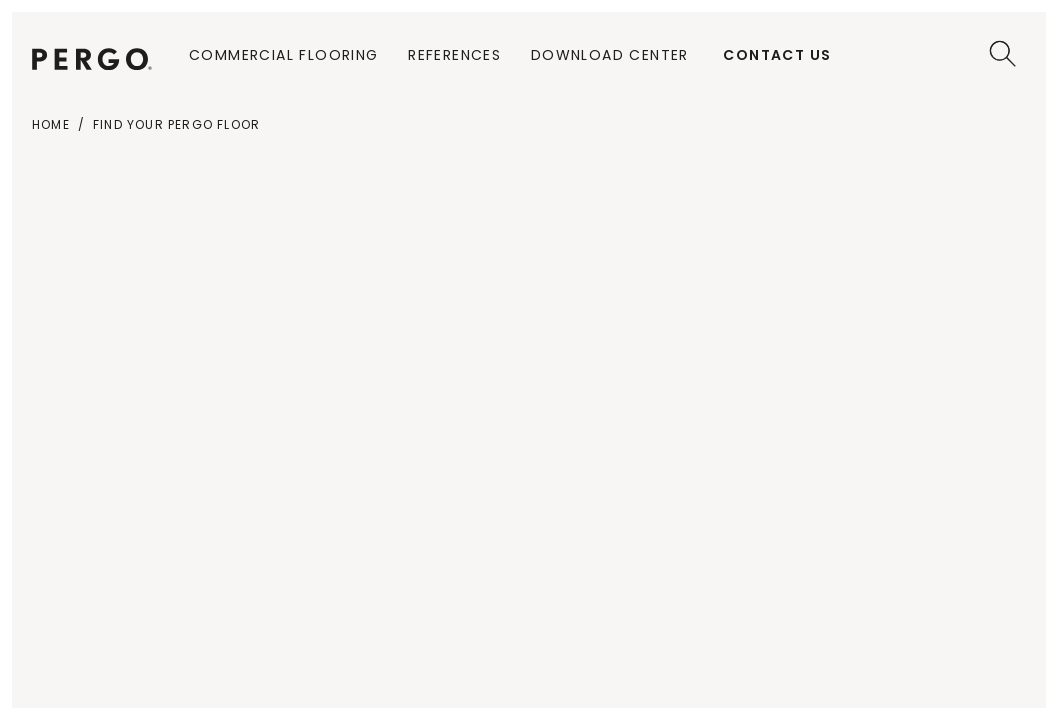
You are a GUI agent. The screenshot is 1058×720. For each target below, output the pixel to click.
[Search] (1003, 54)
